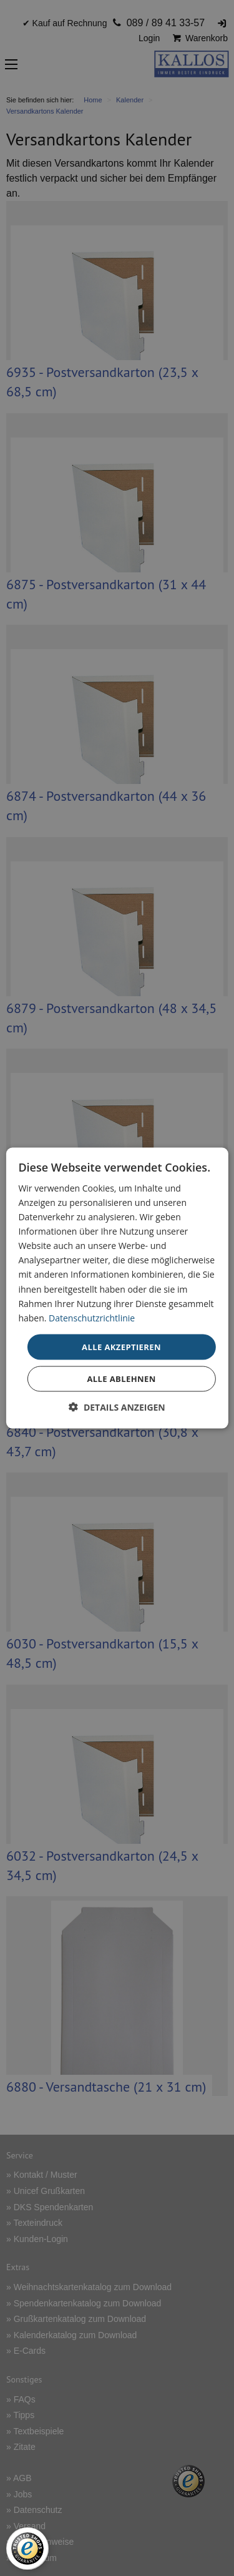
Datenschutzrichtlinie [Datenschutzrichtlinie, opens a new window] (92, 1317)
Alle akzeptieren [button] (121, 1346)
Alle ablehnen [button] (121, 1378)
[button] (117, 1407)
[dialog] (117, 1288)
